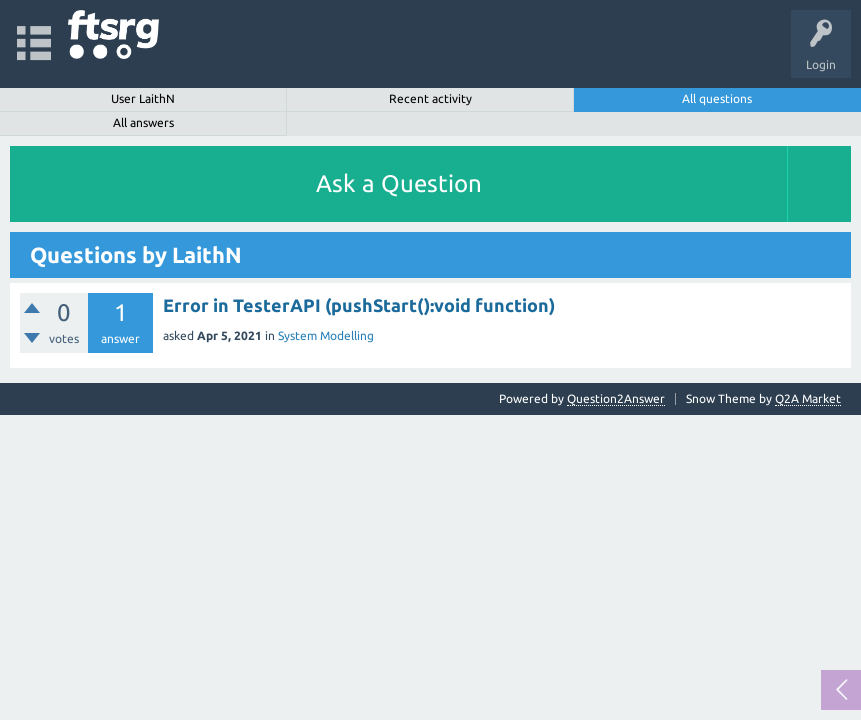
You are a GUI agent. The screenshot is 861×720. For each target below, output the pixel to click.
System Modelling (326, 335)
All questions (717, 98)
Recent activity (430, 98)
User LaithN (143, 98)
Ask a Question (399, 183)
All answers (143, 122)
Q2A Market (808, 398)
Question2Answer (616, 398)
